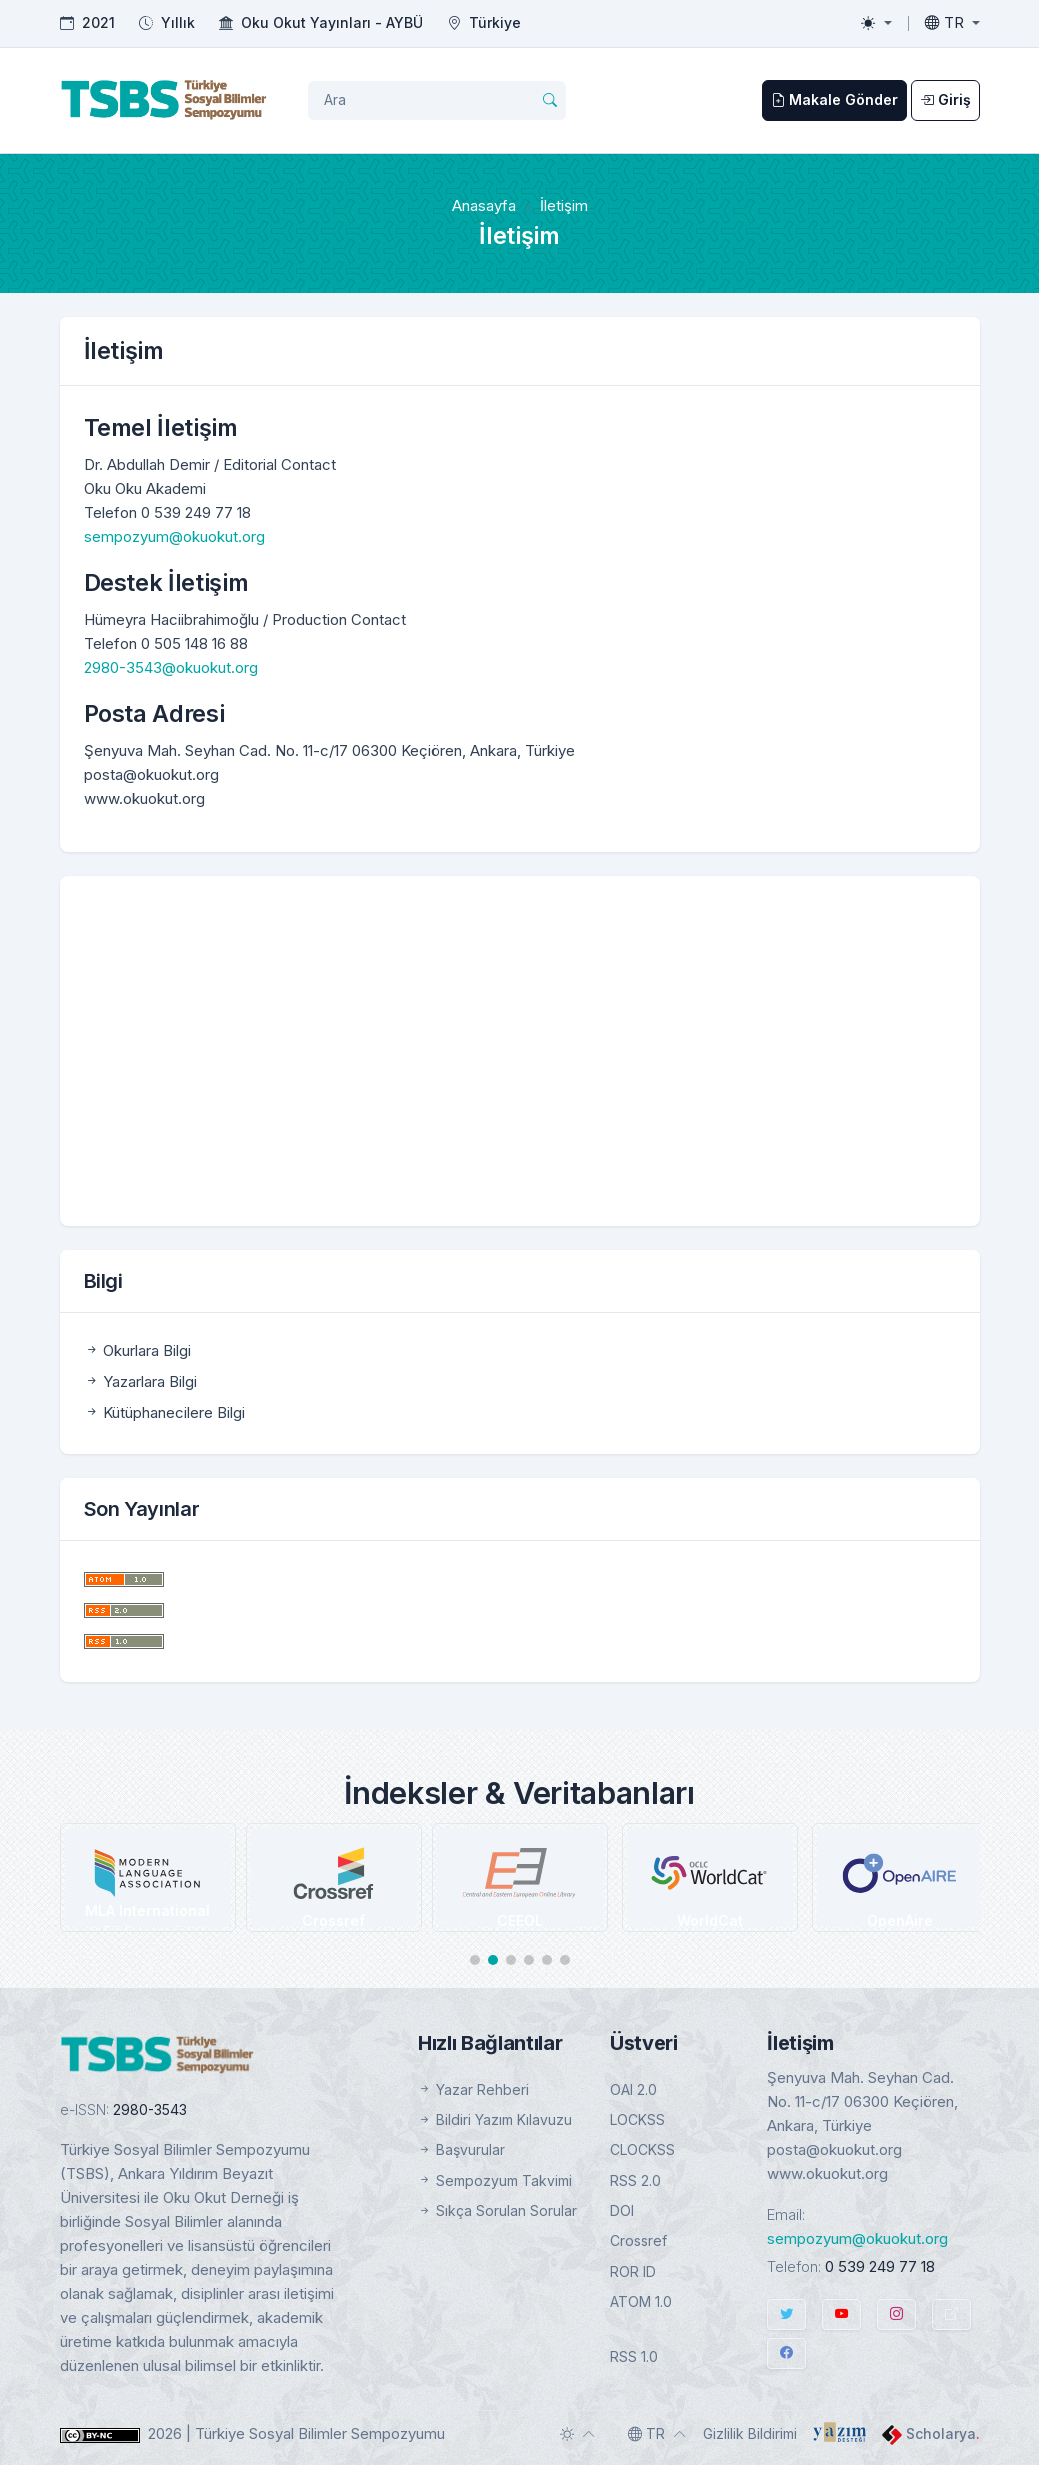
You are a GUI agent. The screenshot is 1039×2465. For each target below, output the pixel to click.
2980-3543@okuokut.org (171, 667)
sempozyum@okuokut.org (174, 536)
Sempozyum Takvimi (495, 2180)
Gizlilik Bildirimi (750, 2433)
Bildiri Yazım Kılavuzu (495, 2119)
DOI (622, 2210)
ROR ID (633, 2271)
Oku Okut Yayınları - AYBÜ (332, 22)
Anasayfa (484, 205)
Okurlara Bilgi (137, 1350)
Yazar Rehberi (473, 2089)
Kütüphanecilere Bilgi (164, 1412)
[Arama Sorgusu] (437, 100)
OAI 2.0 (633, 2089)
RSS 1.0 (634, 2356)
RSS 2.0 (635, 2180)
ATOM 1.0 (641, 2301)
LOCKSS (637, 2119)
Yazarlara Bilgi (140, 1381)
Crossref (638, 2240)
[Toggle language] (952, 23)
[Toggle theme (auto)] (578, 2434)
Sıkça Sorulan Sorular (497, 2210)
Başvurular (461, 2149)
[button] (475, 1960)
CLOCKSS (642, 2149)
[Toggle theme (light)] (876, 23)
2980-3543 (150, 2109)
